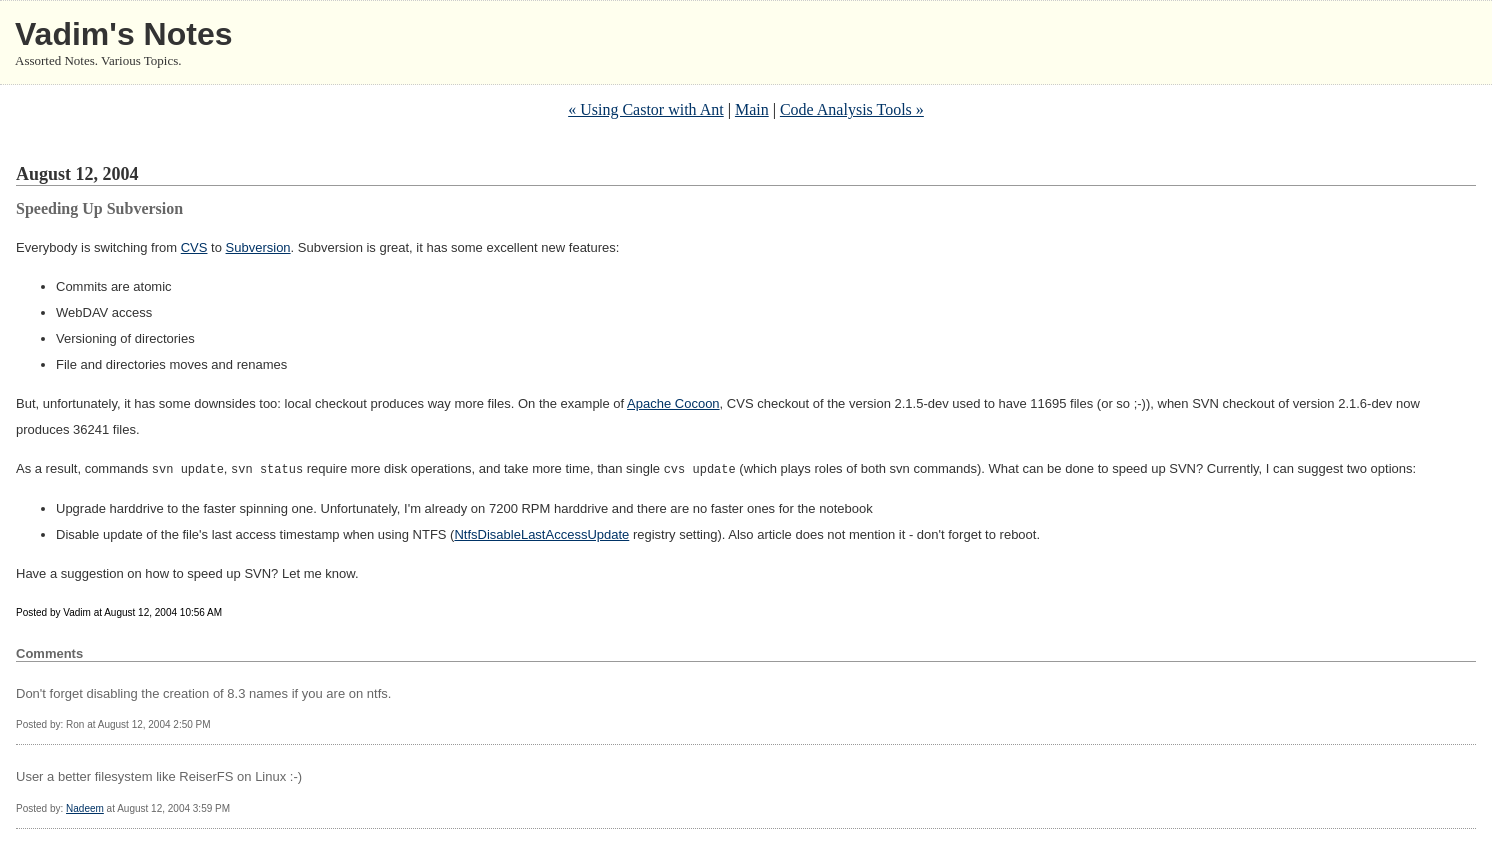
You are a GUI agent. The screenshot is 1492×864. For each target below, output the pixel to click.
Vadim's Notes (123, 34)
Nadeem (85, 807)
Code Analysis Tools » (852, 109)
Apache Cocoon (673, 403)
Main (752, 109)
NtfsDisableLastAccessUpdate (541, 533)
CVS (194, 247)
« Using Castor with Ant (646, 109)
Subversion (258, 247)
